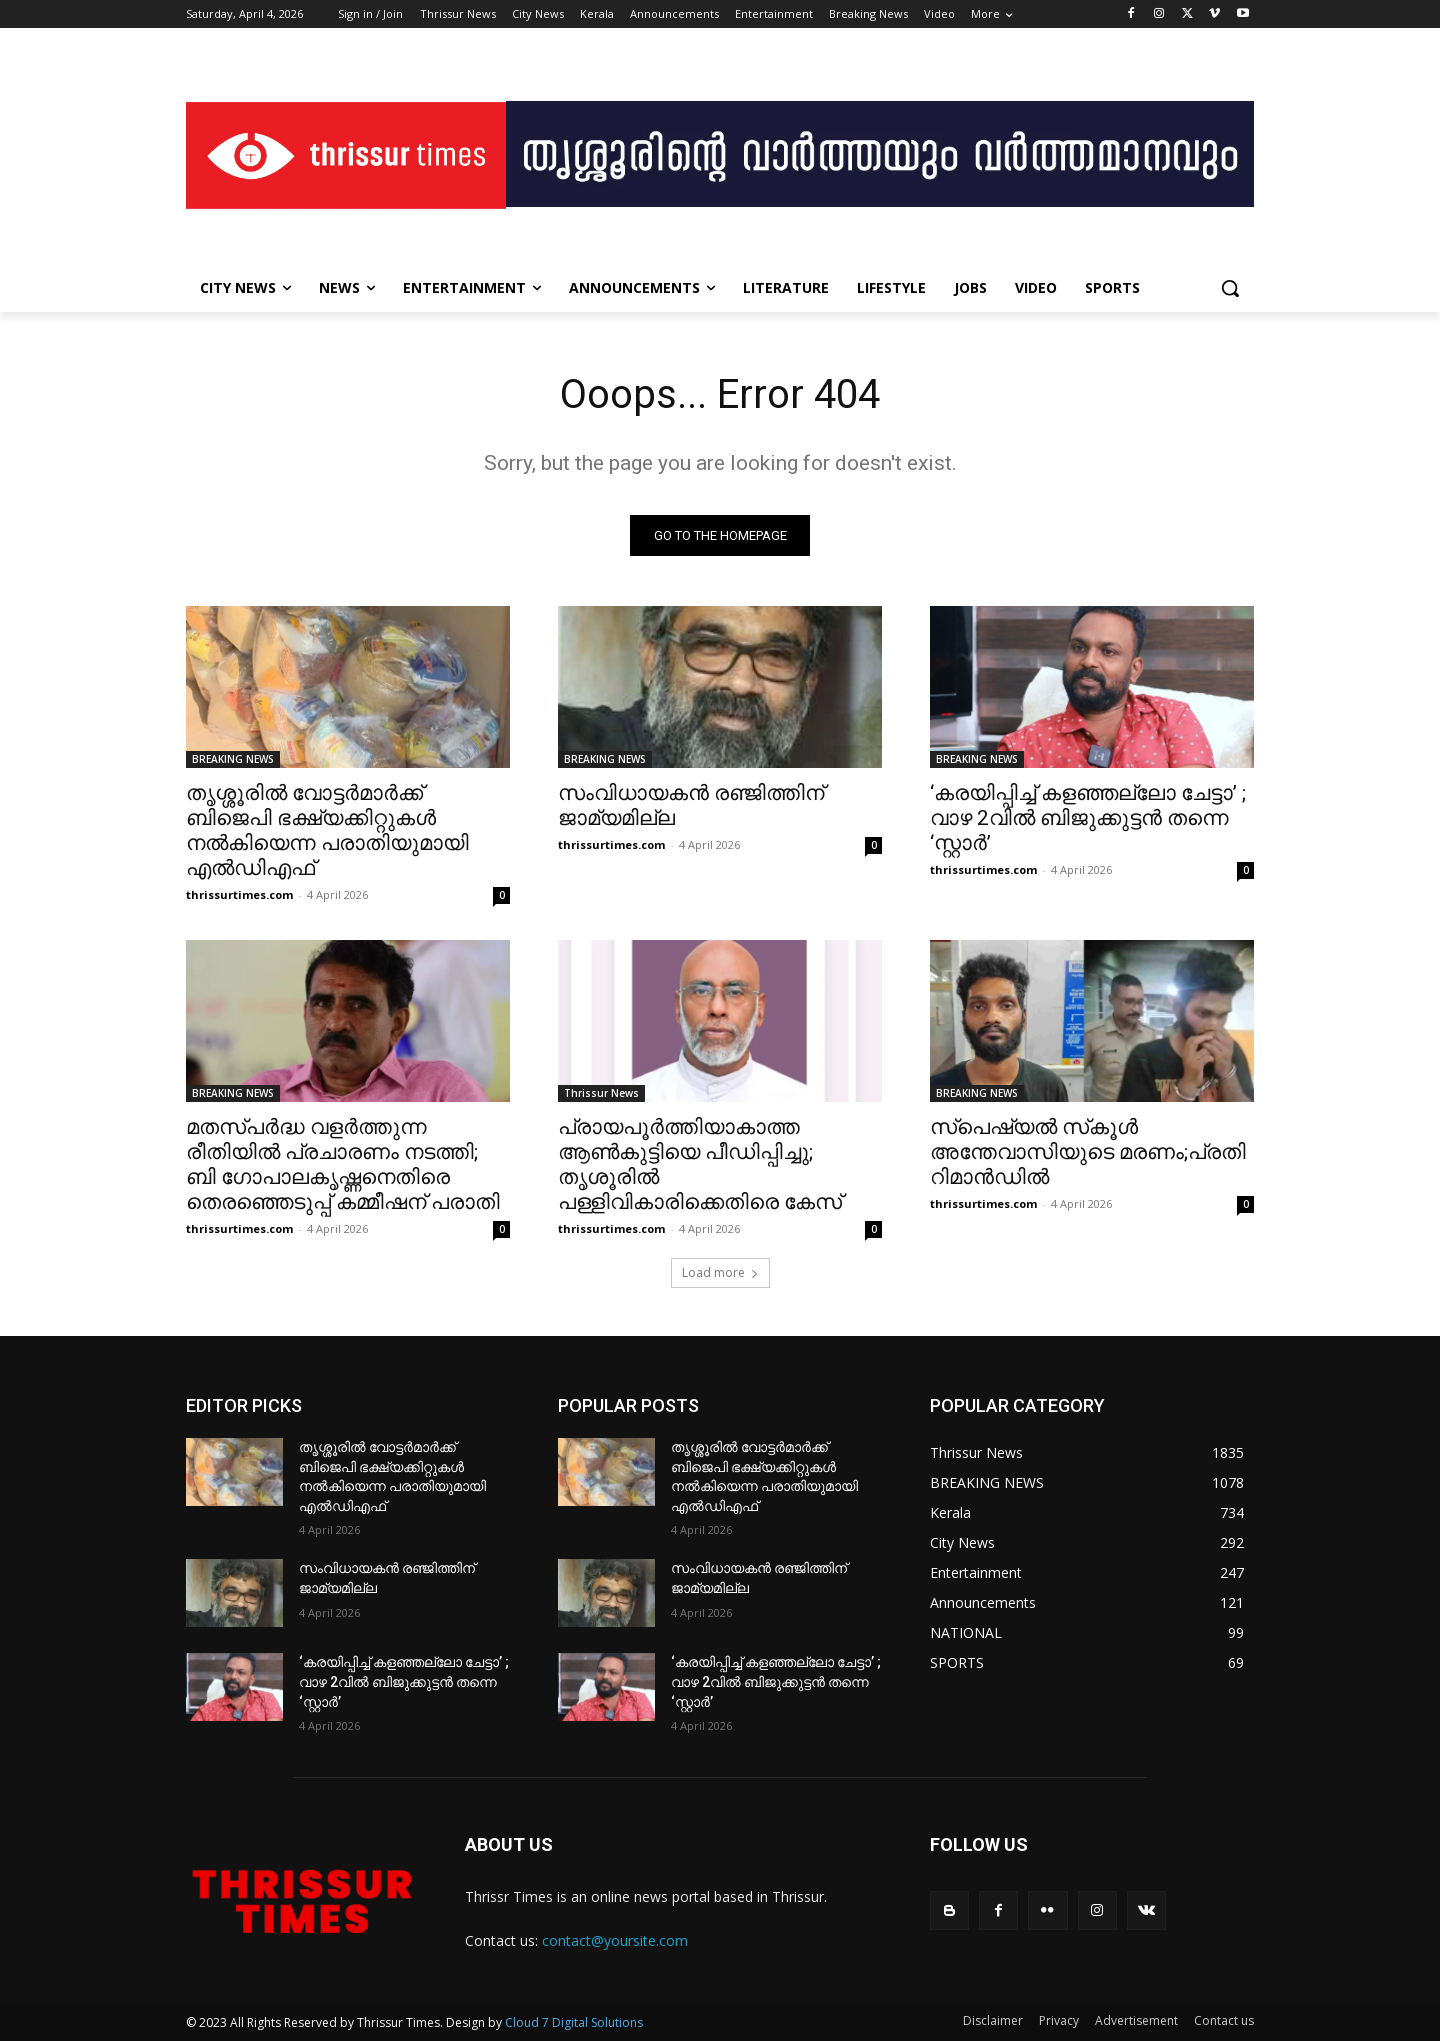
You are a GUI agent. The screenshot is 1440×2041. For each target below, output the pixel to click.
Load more (720, 1272)
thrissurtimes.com (239, 894)
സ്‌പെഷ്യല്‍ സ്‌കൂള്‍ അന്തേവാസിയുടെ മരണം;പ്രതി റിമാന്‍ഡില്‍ (1088, 1152)
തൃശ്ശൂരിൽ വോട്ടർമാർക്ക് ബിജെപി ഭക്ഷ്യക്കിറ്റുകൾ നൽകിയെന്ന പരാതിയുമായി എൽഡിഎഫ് (327, 830)
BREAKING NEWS (233, 759)
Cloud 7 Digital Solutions (574, 2022)
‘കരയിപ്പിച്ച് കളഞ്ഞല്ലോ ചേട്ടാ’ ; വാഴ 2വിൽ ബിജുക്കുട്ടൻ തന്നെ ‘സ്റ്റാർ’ (1088, 818)
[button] (1230, 288)
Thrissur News (601, 1093)
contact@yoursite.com (615, 1940)
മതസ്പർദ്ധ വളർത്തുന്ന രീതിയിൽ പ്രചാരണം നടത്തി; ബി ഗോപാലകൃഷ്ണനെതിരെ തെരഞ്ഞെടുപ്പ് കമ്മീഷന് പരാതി (343, 1164)
